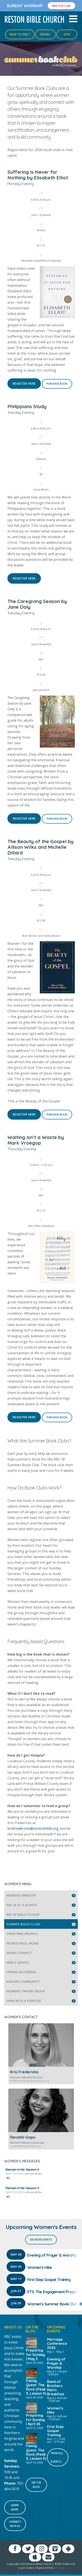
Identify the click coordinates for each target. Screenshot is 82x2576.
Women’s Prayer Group (25, 1991)
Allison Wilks (33, 2173)
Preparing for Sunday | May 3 (35, 2354)
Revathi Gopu (22, 2137)
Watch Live (61, 5)
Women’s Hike (55, 2410)
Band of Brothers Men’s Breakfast (55, 2387)
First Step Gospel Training (55, 2430)
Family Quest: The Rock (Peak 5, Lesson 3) (36, 2452)
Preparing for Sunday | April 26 (35, 2419)
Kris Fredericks (24, 2071)
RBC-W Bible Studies (23, 1914)
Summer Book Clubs (23, 1924)
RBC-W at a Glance (21, 1905)
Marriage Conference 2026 (57, 2343)
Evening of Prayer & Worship (56, 2363)
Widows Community (23, 1982)
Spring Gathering (21, 1972)
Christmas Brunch (21, 1934)
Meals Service (17, 1962)
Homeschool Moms (22, 1943)
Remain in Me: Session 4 (22, 2169)
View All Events (57, 2457)
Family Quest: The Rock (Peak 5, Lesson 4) (36, 2387)
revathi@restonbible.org (25, 2146)
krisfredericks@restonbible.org (33, 1828)
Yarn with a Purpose (23, 2001)
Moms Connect (19, 1953)
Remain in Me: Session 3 (22, 2188)
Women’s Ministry (21, 1895)
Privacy (60, 2568)
